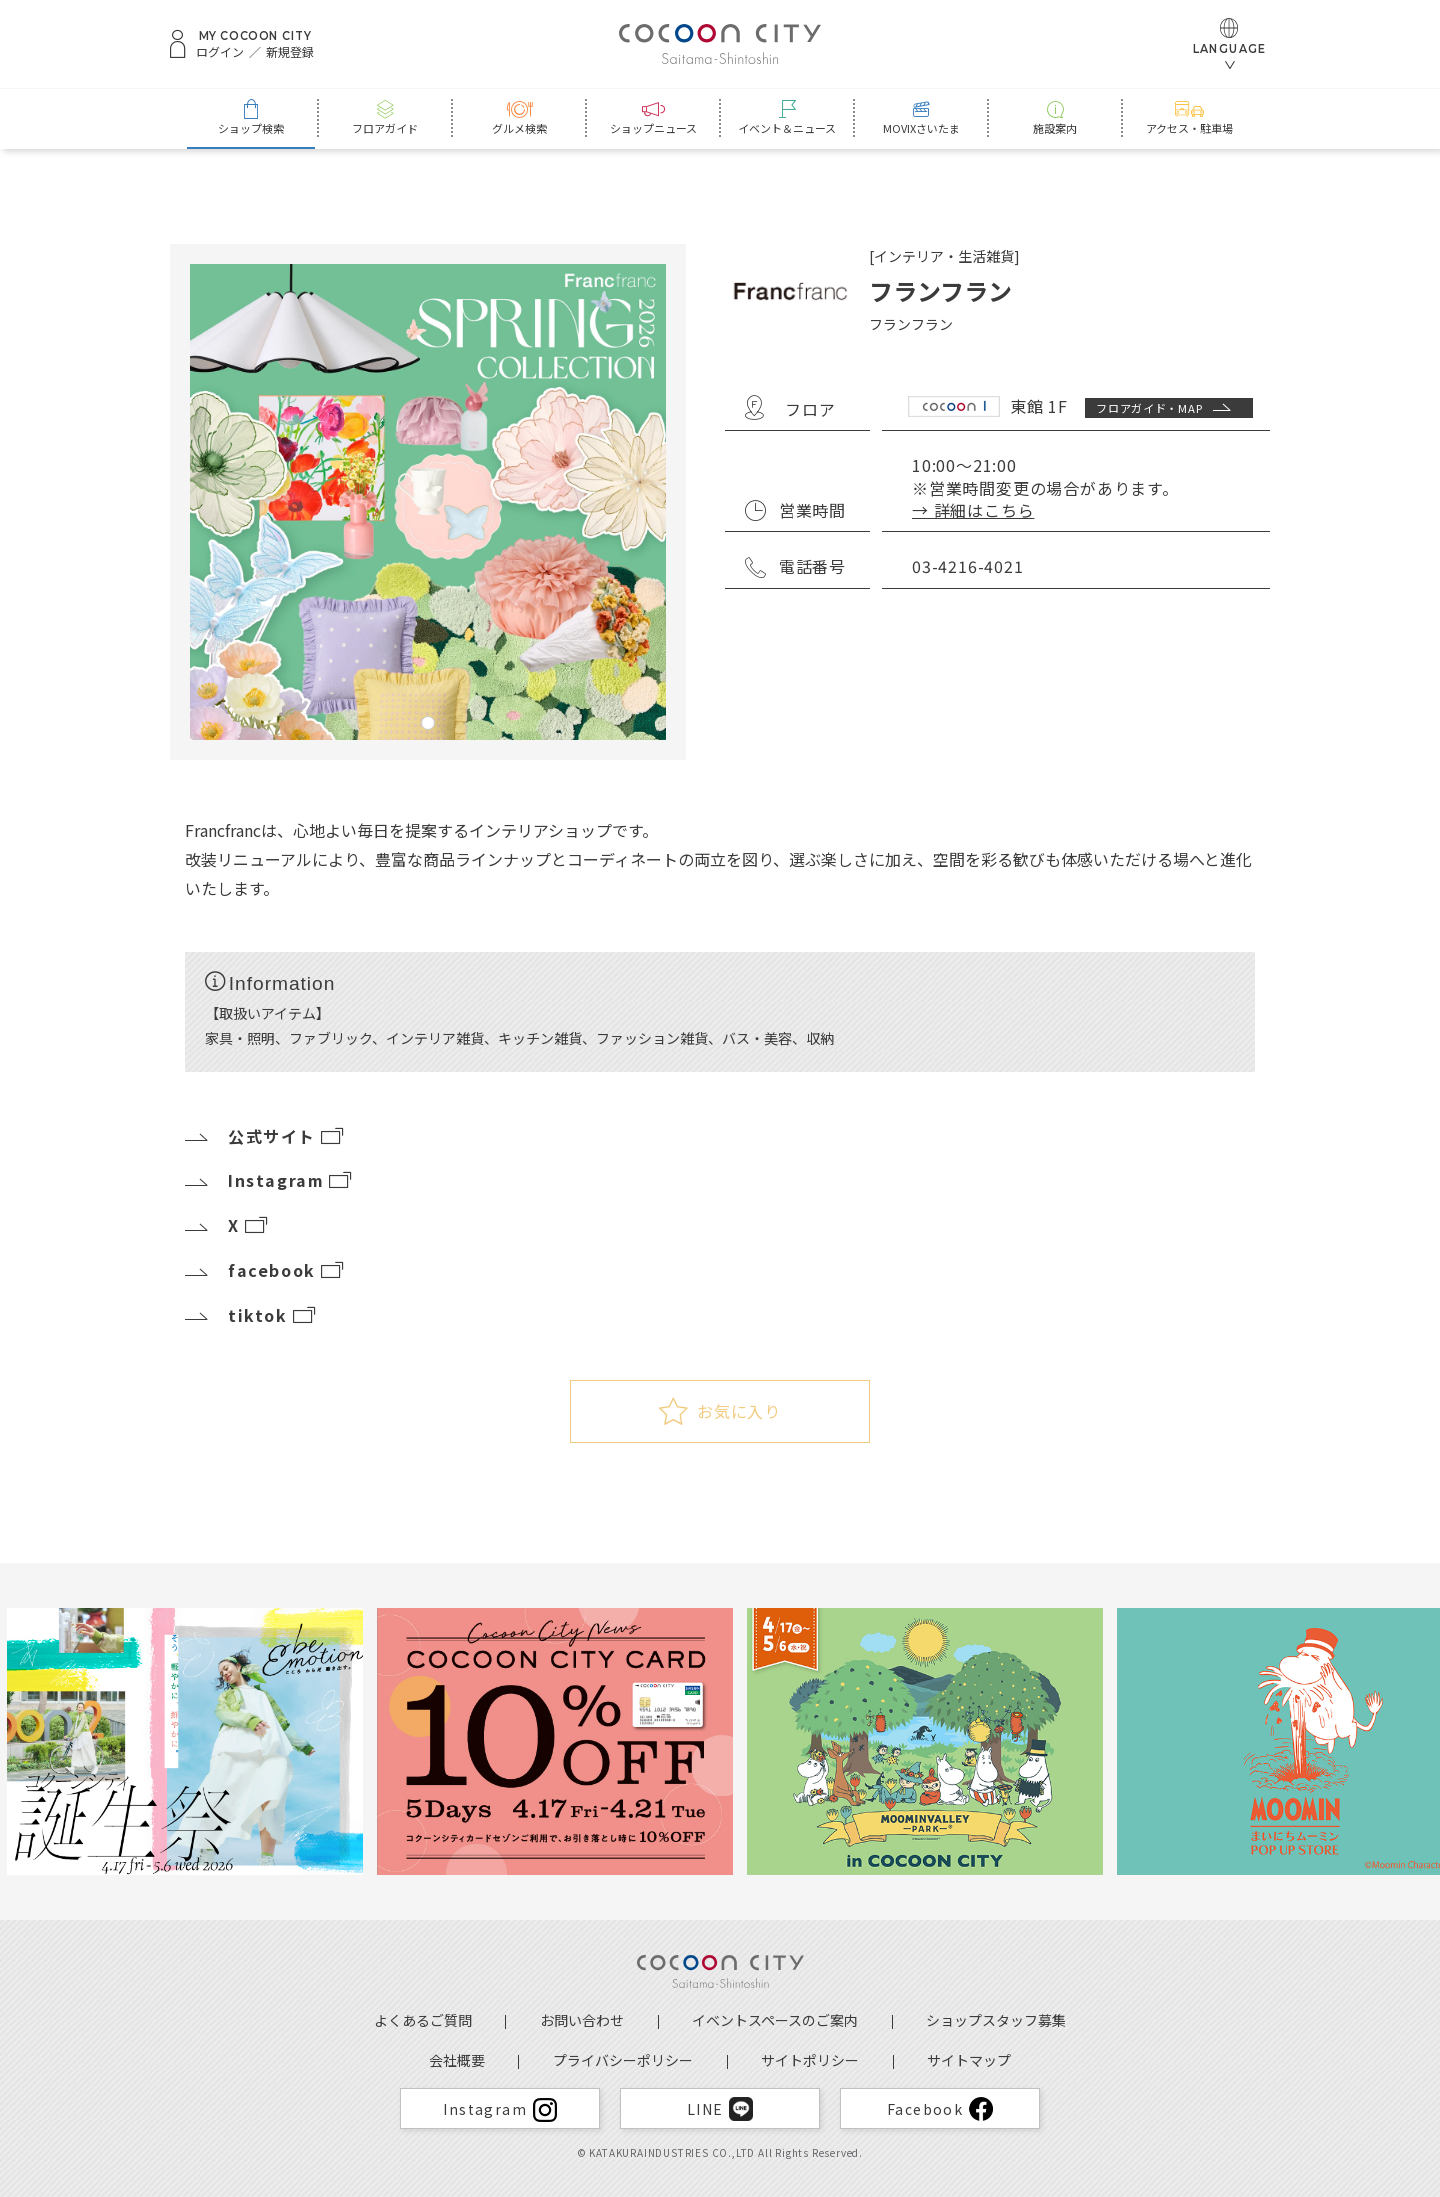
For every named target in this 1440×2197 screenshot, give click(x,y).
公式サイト (265, 1136)
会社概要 (457, 2060)
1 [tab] (428, 723)
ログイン (220, 52)
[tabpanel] (428, 502)
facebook (265, 1270)
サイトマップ (969, 2060)
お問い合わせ (582, 2020)
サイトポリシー (810, 2060)
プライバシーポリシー (623, 2060)
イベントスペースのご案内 (775, 2020)
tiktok (251, 1315)
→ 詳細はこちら (973, 510)
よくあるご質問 (423, 2020)
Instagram (269, 1180)
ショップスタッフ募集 (996, 2020)
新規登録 (290, 52)
